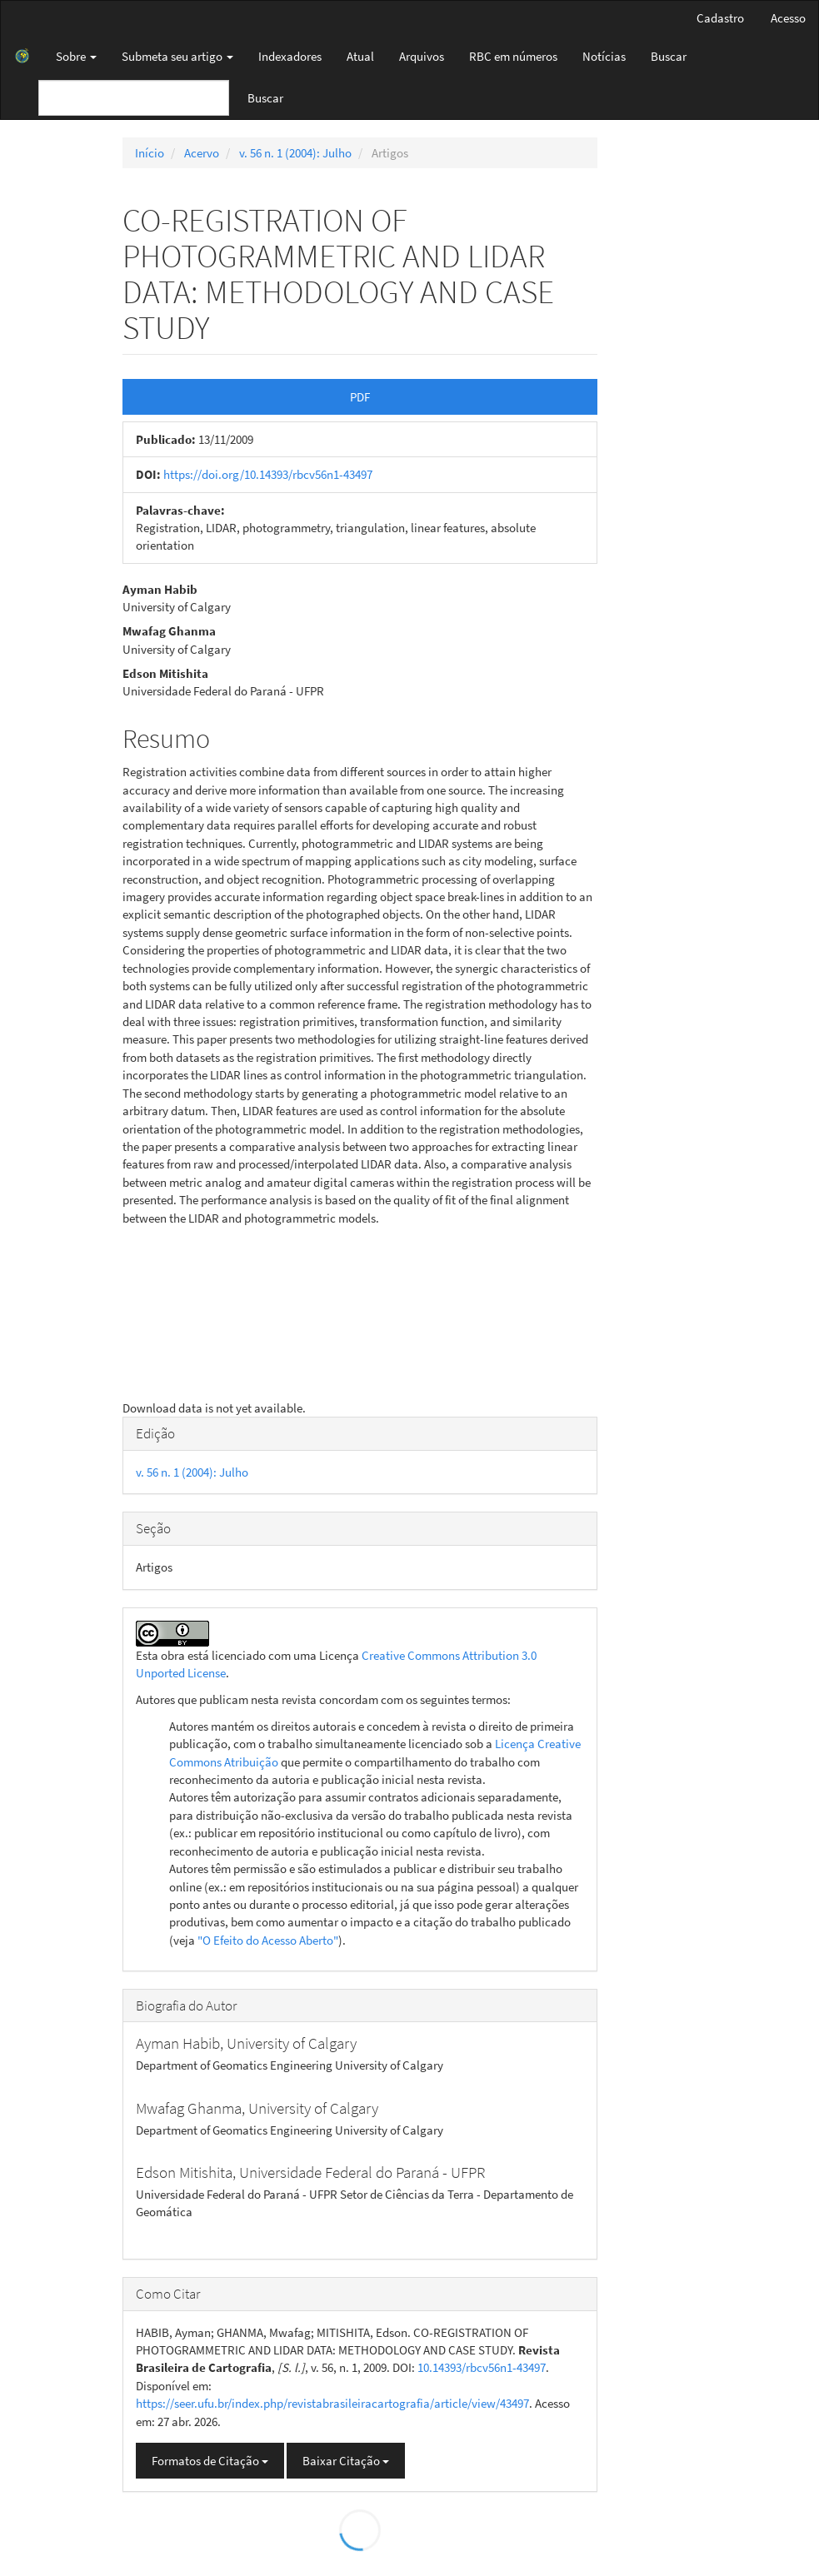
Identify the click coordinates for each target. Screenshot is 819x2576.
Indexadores (290, 56)
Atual (360, 56)
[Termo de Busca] (133, 98)
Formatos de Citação (210, 2461)
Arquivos (421, 56)
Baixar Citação (345, 2461)
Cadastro (720, 18)
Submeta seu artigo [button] (177, 56)
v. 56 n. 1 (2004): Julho (295, 153)
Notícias (604, 56)
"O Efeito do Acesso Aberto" (267, 1940)
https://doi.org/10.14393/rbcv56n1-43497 (267, 474)
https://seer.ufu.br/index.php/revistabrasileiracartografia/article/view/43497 (332, 2403)
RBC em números (513, 56)
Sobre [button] (76, 56)
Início (149, 153)
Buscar (669, 56)
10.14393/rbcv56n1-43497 (481, 2367)
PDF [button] (360, 397)
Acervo (201, 153)
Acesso (788, 18)
